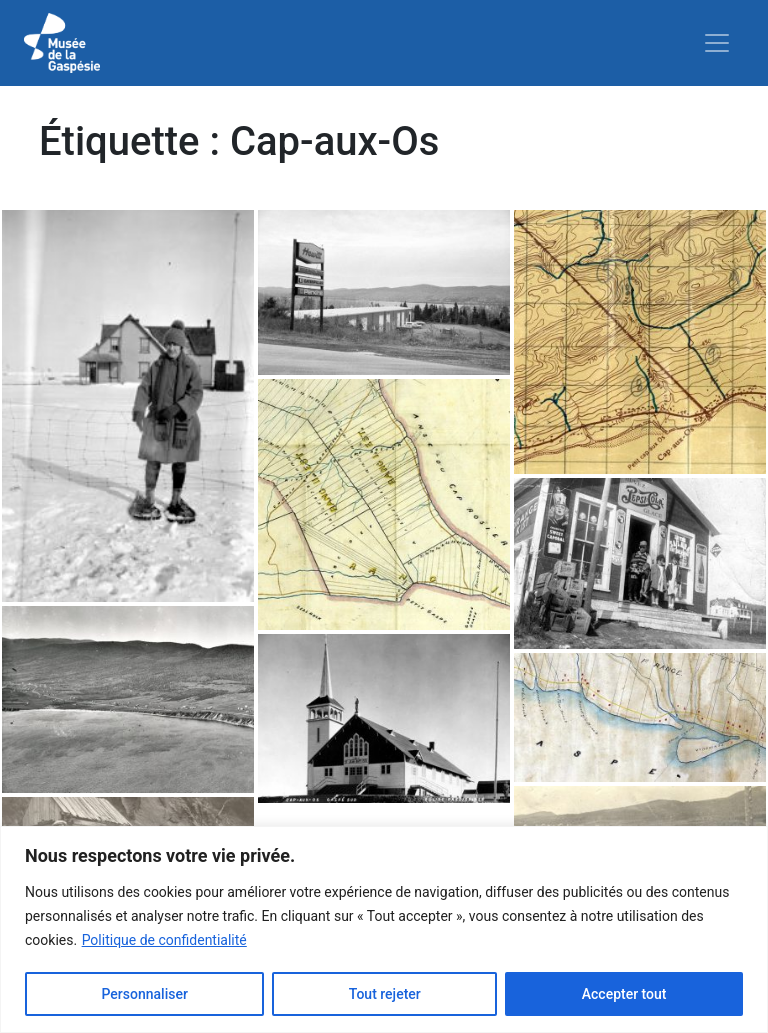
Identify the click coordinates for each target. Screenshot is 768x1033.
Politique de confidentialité (164, 940)
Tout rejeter (385, 994)
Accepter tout (624, 994)
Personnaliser (144, 994)
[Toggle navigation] (717, 43)
